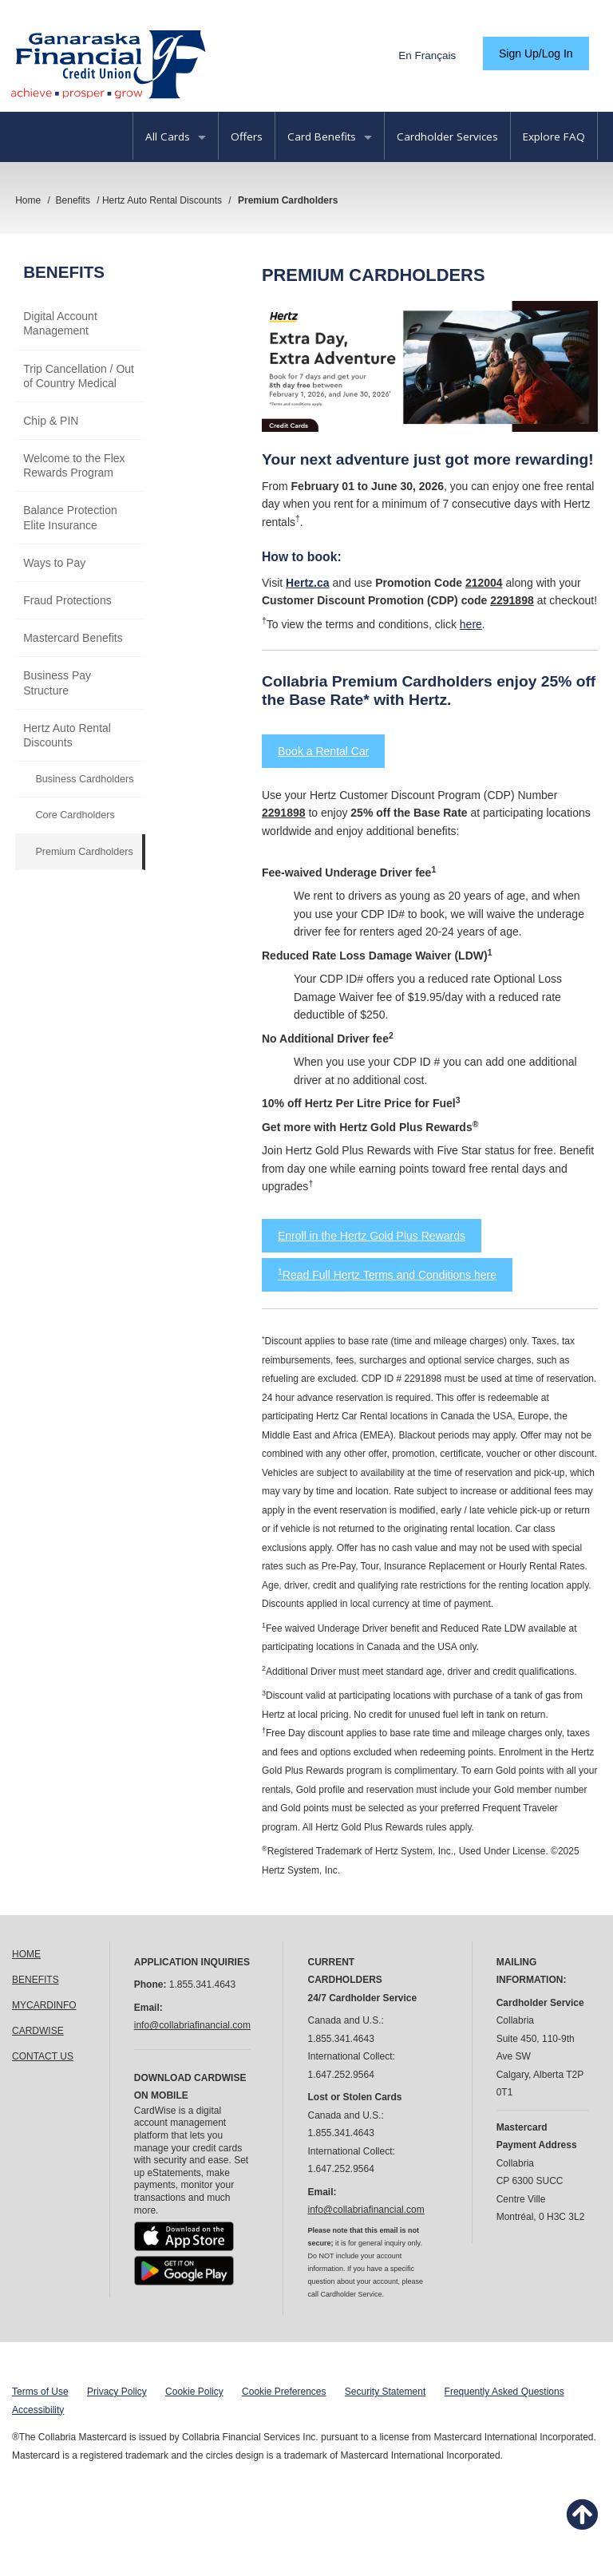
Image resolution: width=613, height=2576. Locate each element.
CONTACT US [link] (42, 2056)
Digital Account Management (60, 323)
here (471, 624)
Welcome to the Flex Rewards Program (74, 465)
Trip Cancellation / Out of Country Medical (78, 376)
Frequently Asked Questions (504, 2391)
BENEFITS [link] (35, 1979)
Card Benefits (329, 136)
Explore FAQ (554, 136)
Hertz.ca (307, 582)
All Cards (175, 136)
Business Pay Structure (57, 682)
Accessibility (38, 2410)
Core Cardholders (74, 815)
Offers (247, 136)
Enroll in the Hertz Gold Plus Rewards (371, 1235)
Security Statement (385, 2391)
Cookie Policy (194, 2391)
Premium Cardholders (83, 851)
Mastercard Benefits (73, 637)
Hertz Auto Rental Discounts (67, 735)
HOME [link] (26, 1954)
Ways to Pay (54, 562)
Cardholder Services (447, 136)
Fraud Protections (67, 600)
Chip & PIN (50, 420)
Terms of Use (40, 2391)
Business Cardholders (84, 779)
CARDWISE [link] (38, 2030)
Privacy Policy (117, 2391)
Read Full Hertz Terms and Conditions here (387, 1274)
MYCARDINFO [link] (44, 2005)
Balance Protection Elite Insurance (70, 517)
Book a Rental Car (323, 751)
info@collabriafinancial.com (192, 2025)
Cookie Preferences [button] (284, 2391)
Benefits (64, 272)
